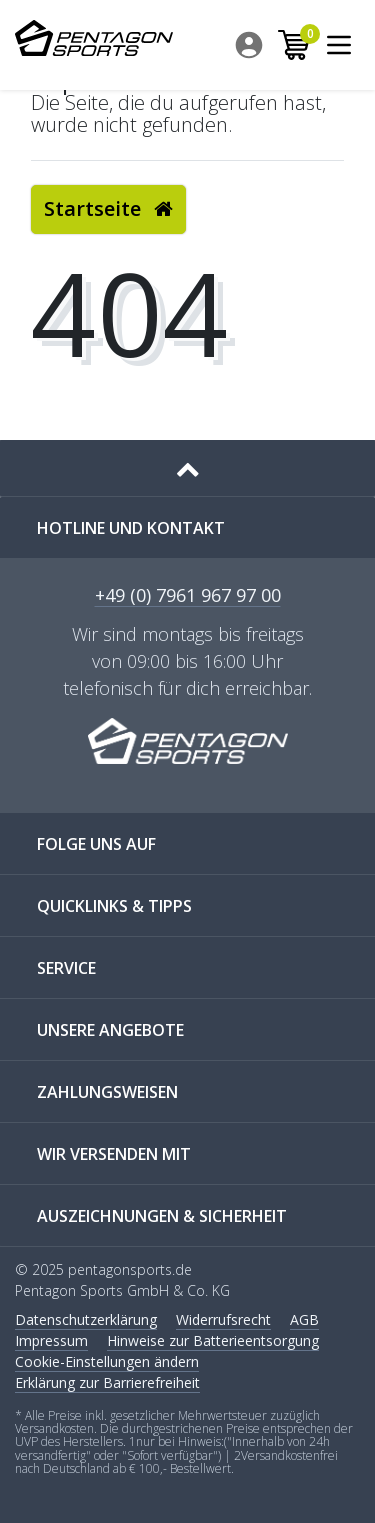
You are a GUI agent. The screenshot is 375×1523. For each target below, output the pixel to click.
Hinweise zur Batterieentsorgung (213, 1340)
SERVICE (66, 968)
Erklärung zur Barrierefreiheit (107, 1382)
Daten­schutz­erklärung (86, 1319)
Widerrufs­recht (223, 1319)
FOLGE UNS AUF (96, 844)
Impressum (51, 1340)
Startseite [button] (108, 208)
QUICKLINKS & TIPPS (114, 906)
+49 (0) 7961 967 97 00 (188, 596)
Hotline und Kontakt (131, 528)
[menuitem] (250, 45)
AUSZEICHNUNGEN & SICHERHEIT (162, 1216)
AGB (304, 1319)
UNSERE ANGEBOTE (110, 1030)
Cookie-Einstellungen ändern (107, 1361)
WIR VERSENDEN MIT (114, 1154)
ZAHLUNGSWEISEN (107, 1092)
